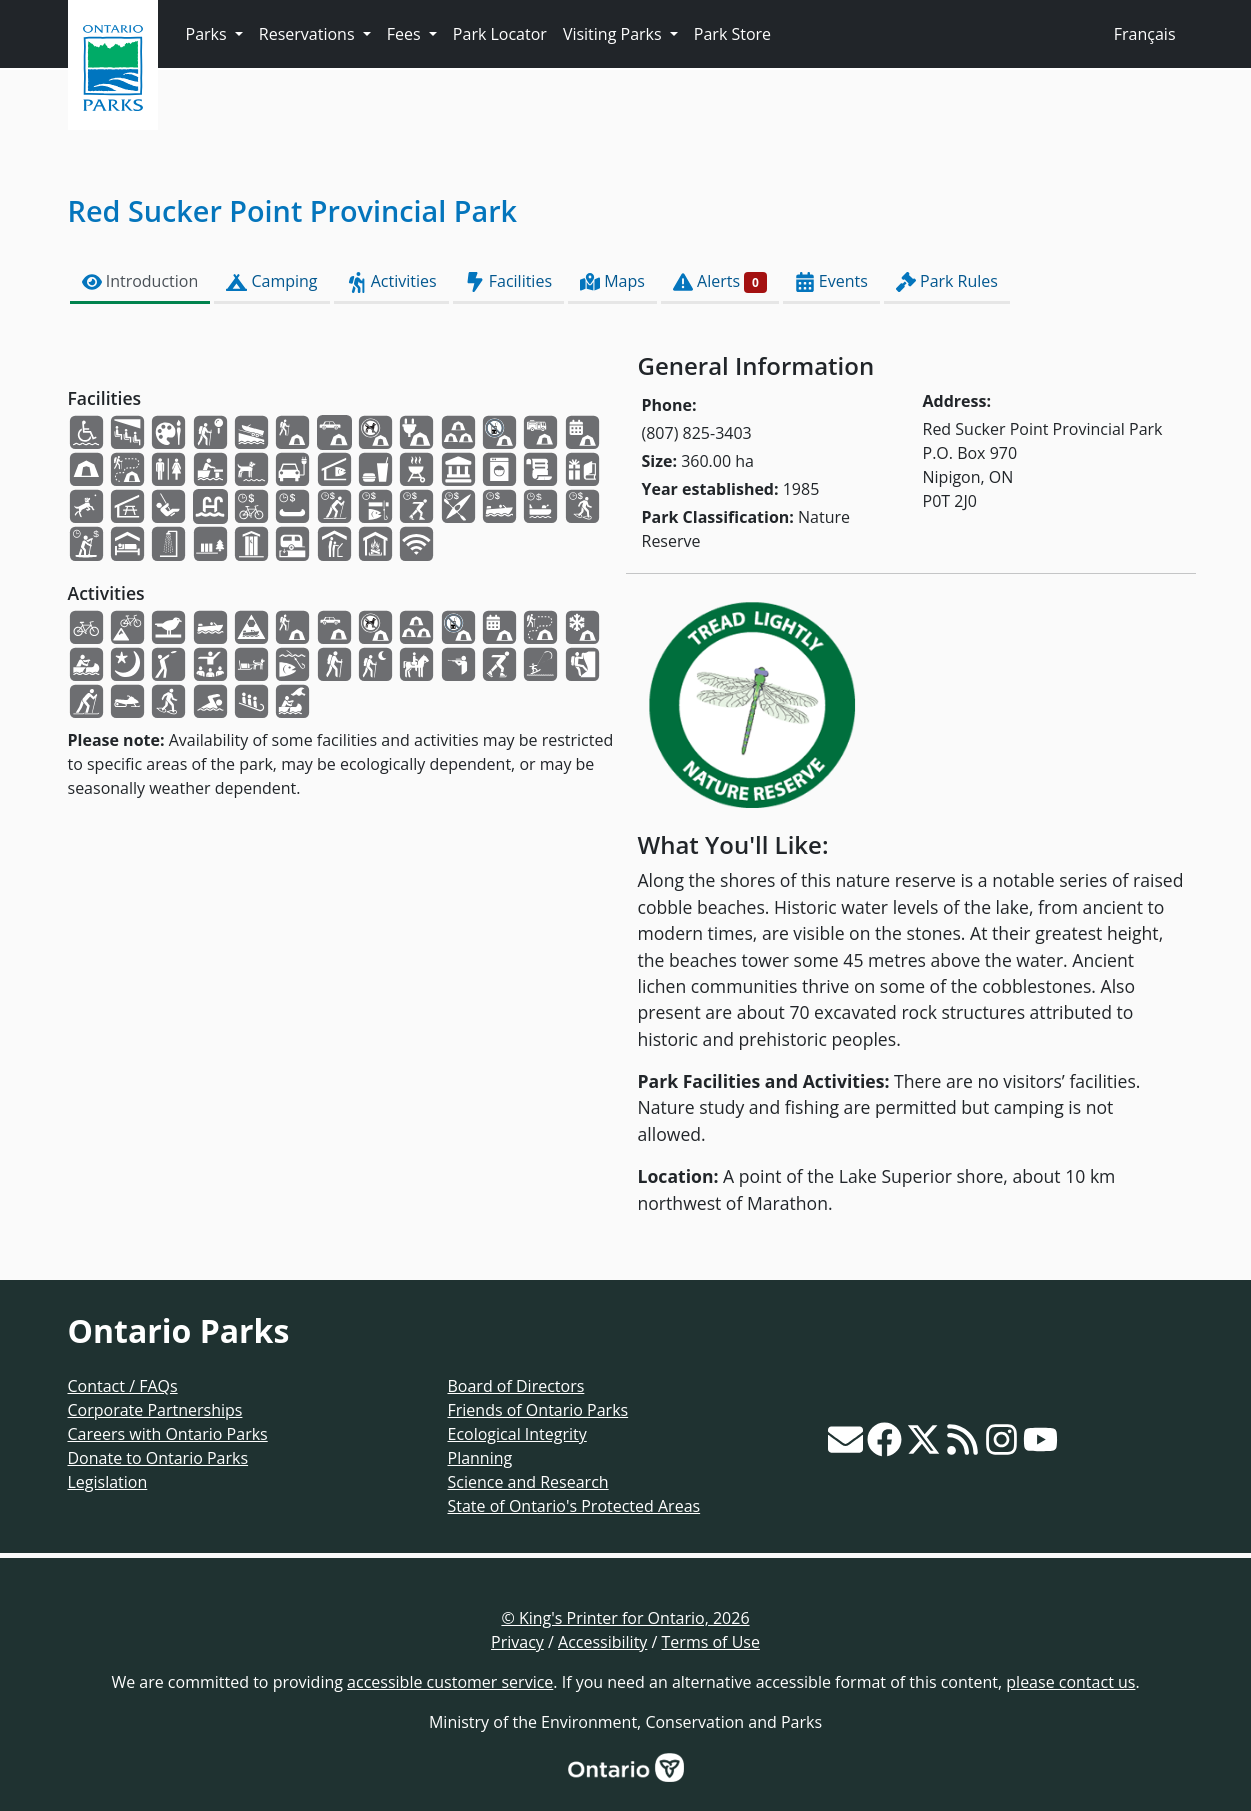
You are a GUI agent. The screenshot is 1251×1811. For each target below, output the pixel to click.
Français (1145, 34)
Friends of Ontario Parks (538, 1410)
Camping (271, 281)
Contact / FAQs (123, 1386)
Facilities (508, 281)
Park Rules (947, 281)
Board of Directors (516, 1386)
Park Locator (500, 34)
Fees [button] (406, 34)
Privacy (517, 1642)
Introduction (140, 281)
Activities (391, 281)
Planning (480, 1458)
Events (831, 281)
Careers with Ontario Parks (168, 1434)
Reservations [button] (309, 34)
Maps (612, 281)
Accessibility (602, 1642)
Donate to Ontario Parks (158, 1458)
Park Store (732, 34)
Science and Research (528, 1482)
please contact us (1070, 1682)
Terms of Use (711, 1642)
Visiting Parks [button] (614, 34)
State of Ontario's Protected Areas (574, 1506)
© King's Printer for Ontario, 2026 (625, 1618)
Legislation (108, 1482)
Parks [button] (208, 34)
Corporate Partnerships (155, 1410)
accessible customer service (450, 1682)
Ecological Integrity (517, 1434)
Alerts (720, 281)
